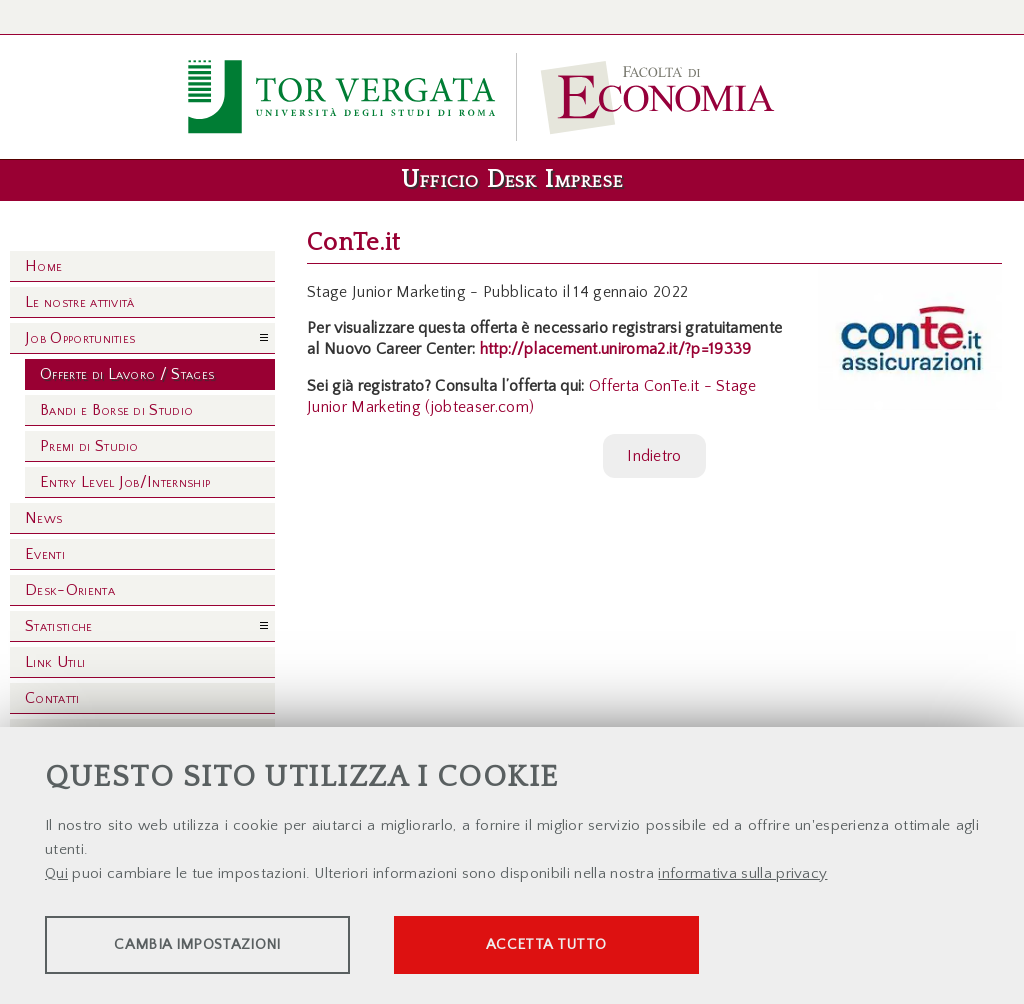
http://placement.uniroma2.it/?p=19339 (616, 349)
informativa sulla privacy (742, 873)
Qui (56, 873)
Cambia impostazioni (202, 944)
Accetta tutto (562, 944)
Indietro (654, 456)
